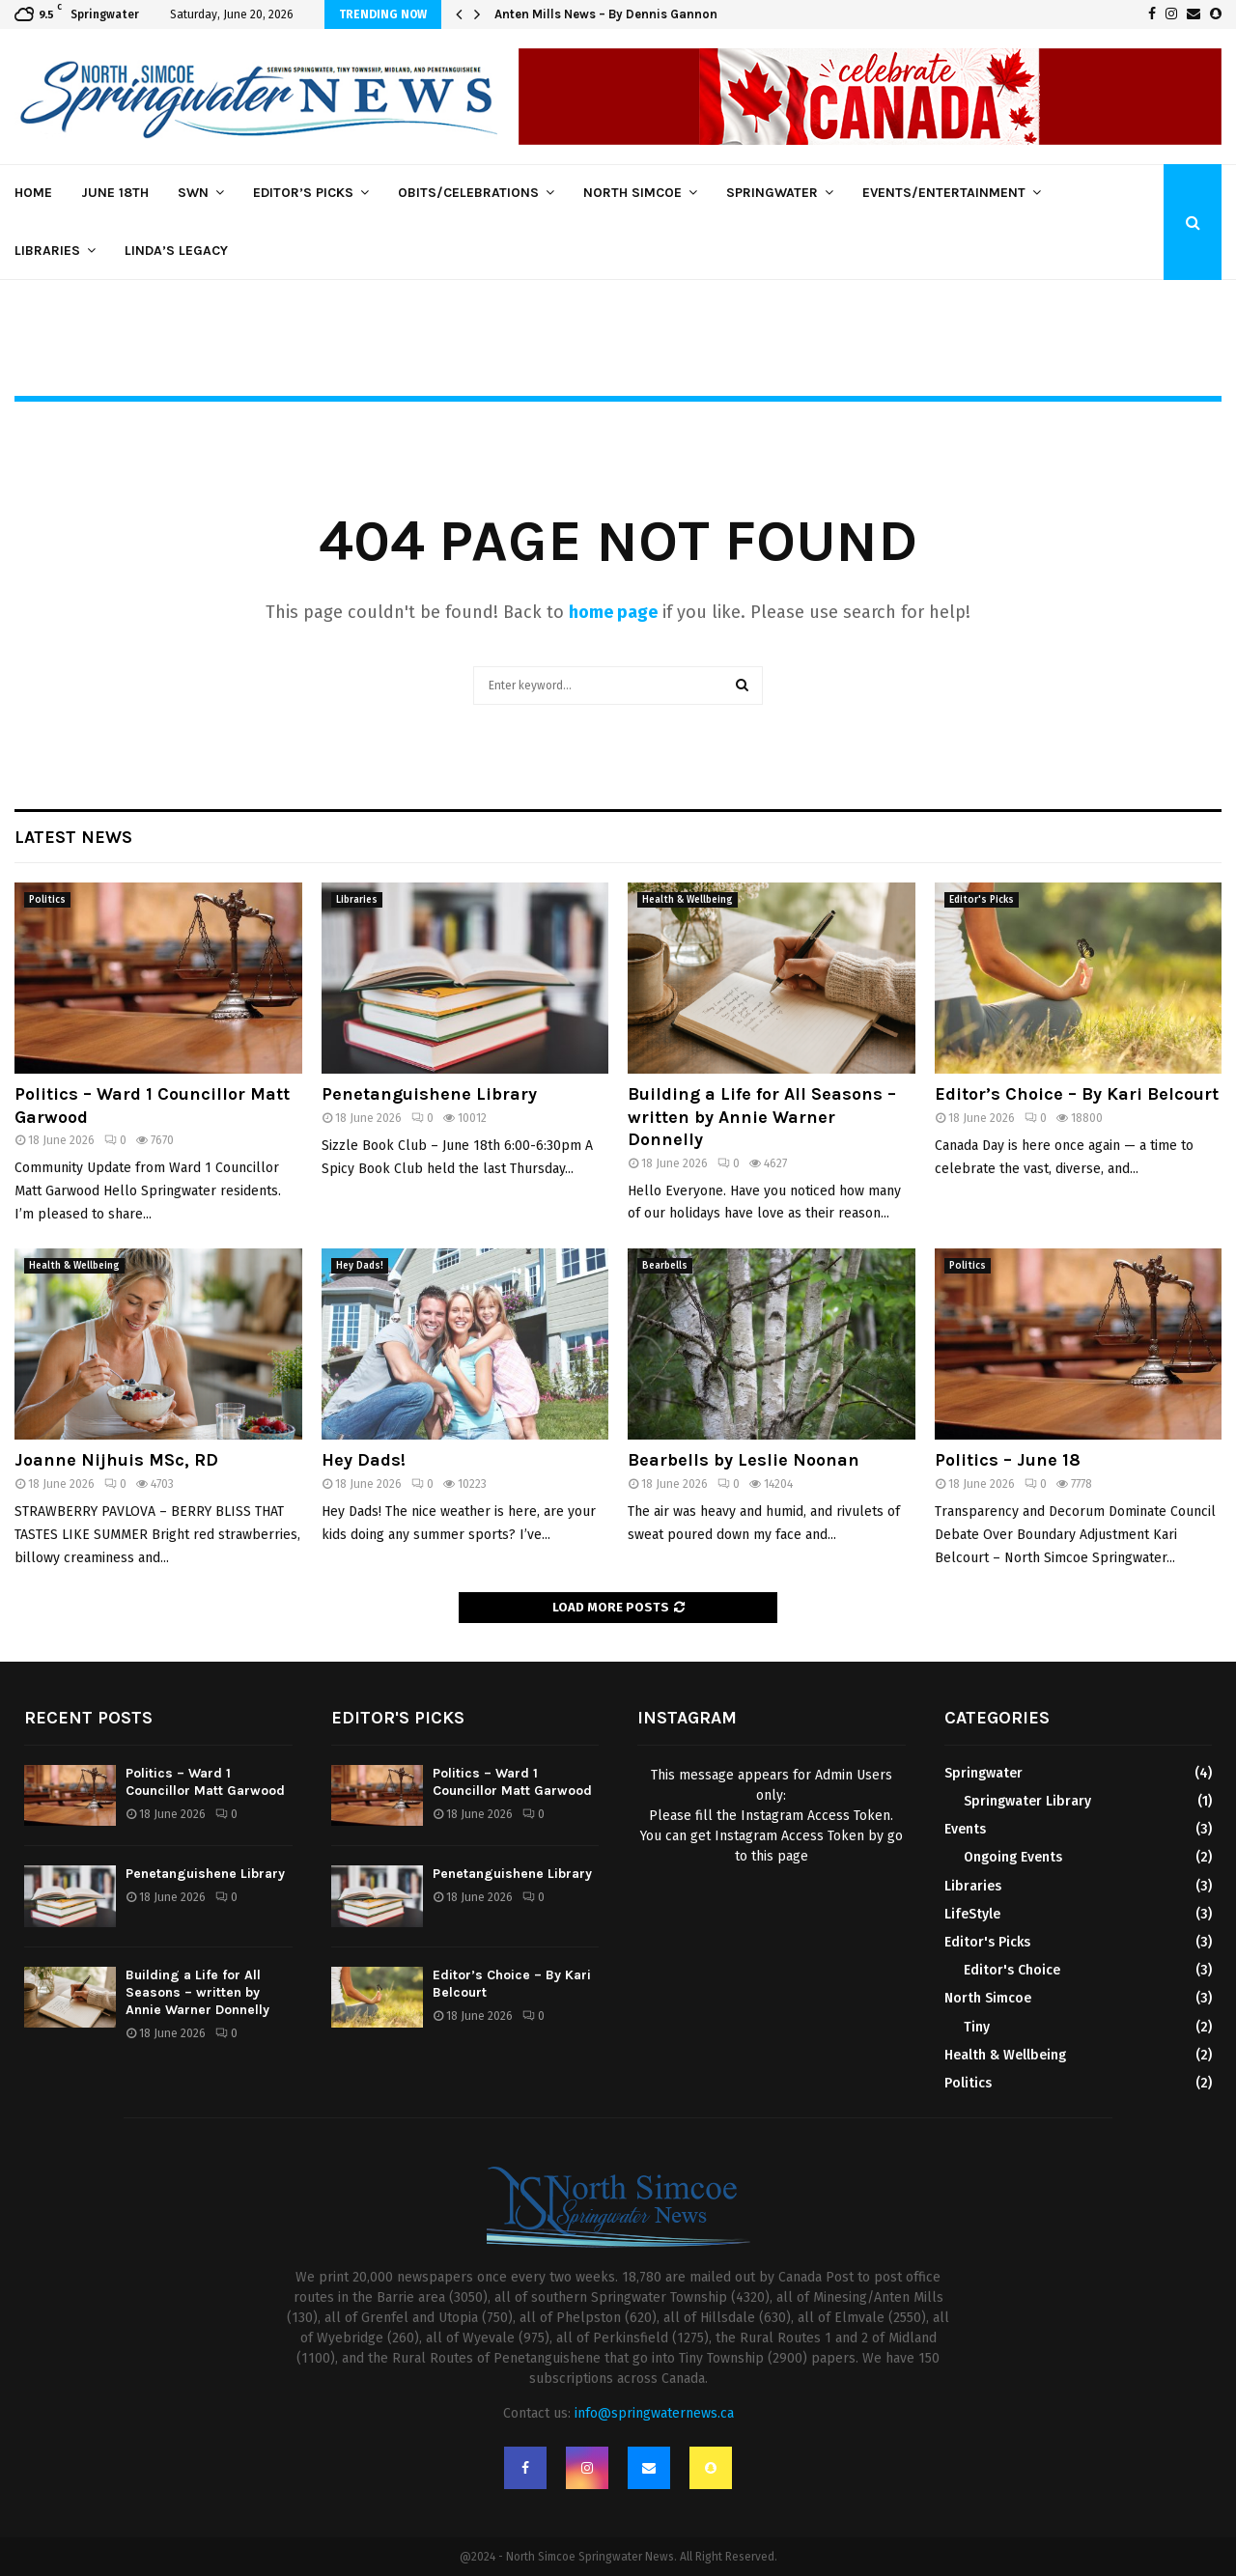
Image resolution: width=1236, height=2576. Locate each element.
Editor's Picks (981, 900)
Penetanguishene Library (429, 1094)
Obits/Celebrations (468, 192)
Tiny (977, 2027)
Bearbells (665, 1266)
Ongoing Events (1013, 1857)
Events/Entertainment (943, 192)
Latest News (73, 837)
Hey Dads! (359, 1266)
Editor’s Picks (303, 192)
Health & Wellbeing (687, 900)
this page (779, 1856)
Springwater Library (1027, 1801)
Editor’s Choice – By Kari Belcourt (1077, 1094)
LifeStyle (972, 1914)
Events (965, 1829)
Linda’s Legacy (176, 250)
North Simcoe (632, 192)
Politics (47, 900)
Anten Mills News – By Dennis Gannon (605, 14)
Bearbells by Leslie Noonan (743, 1459)
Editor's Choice (1012, 1970)
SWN (193, 192)
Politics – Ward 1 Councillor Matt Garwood (205, 1782)
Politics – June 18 (1008, 1459)
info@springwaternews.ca (654, 2413)
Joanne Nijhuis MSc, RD (116, 1459)
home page (613, 612)
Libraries (47, 250)
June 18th (115, 192)
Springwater (772, 192)
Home (33, 192)
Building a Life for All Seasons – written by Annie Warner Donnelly (762, 1116)
